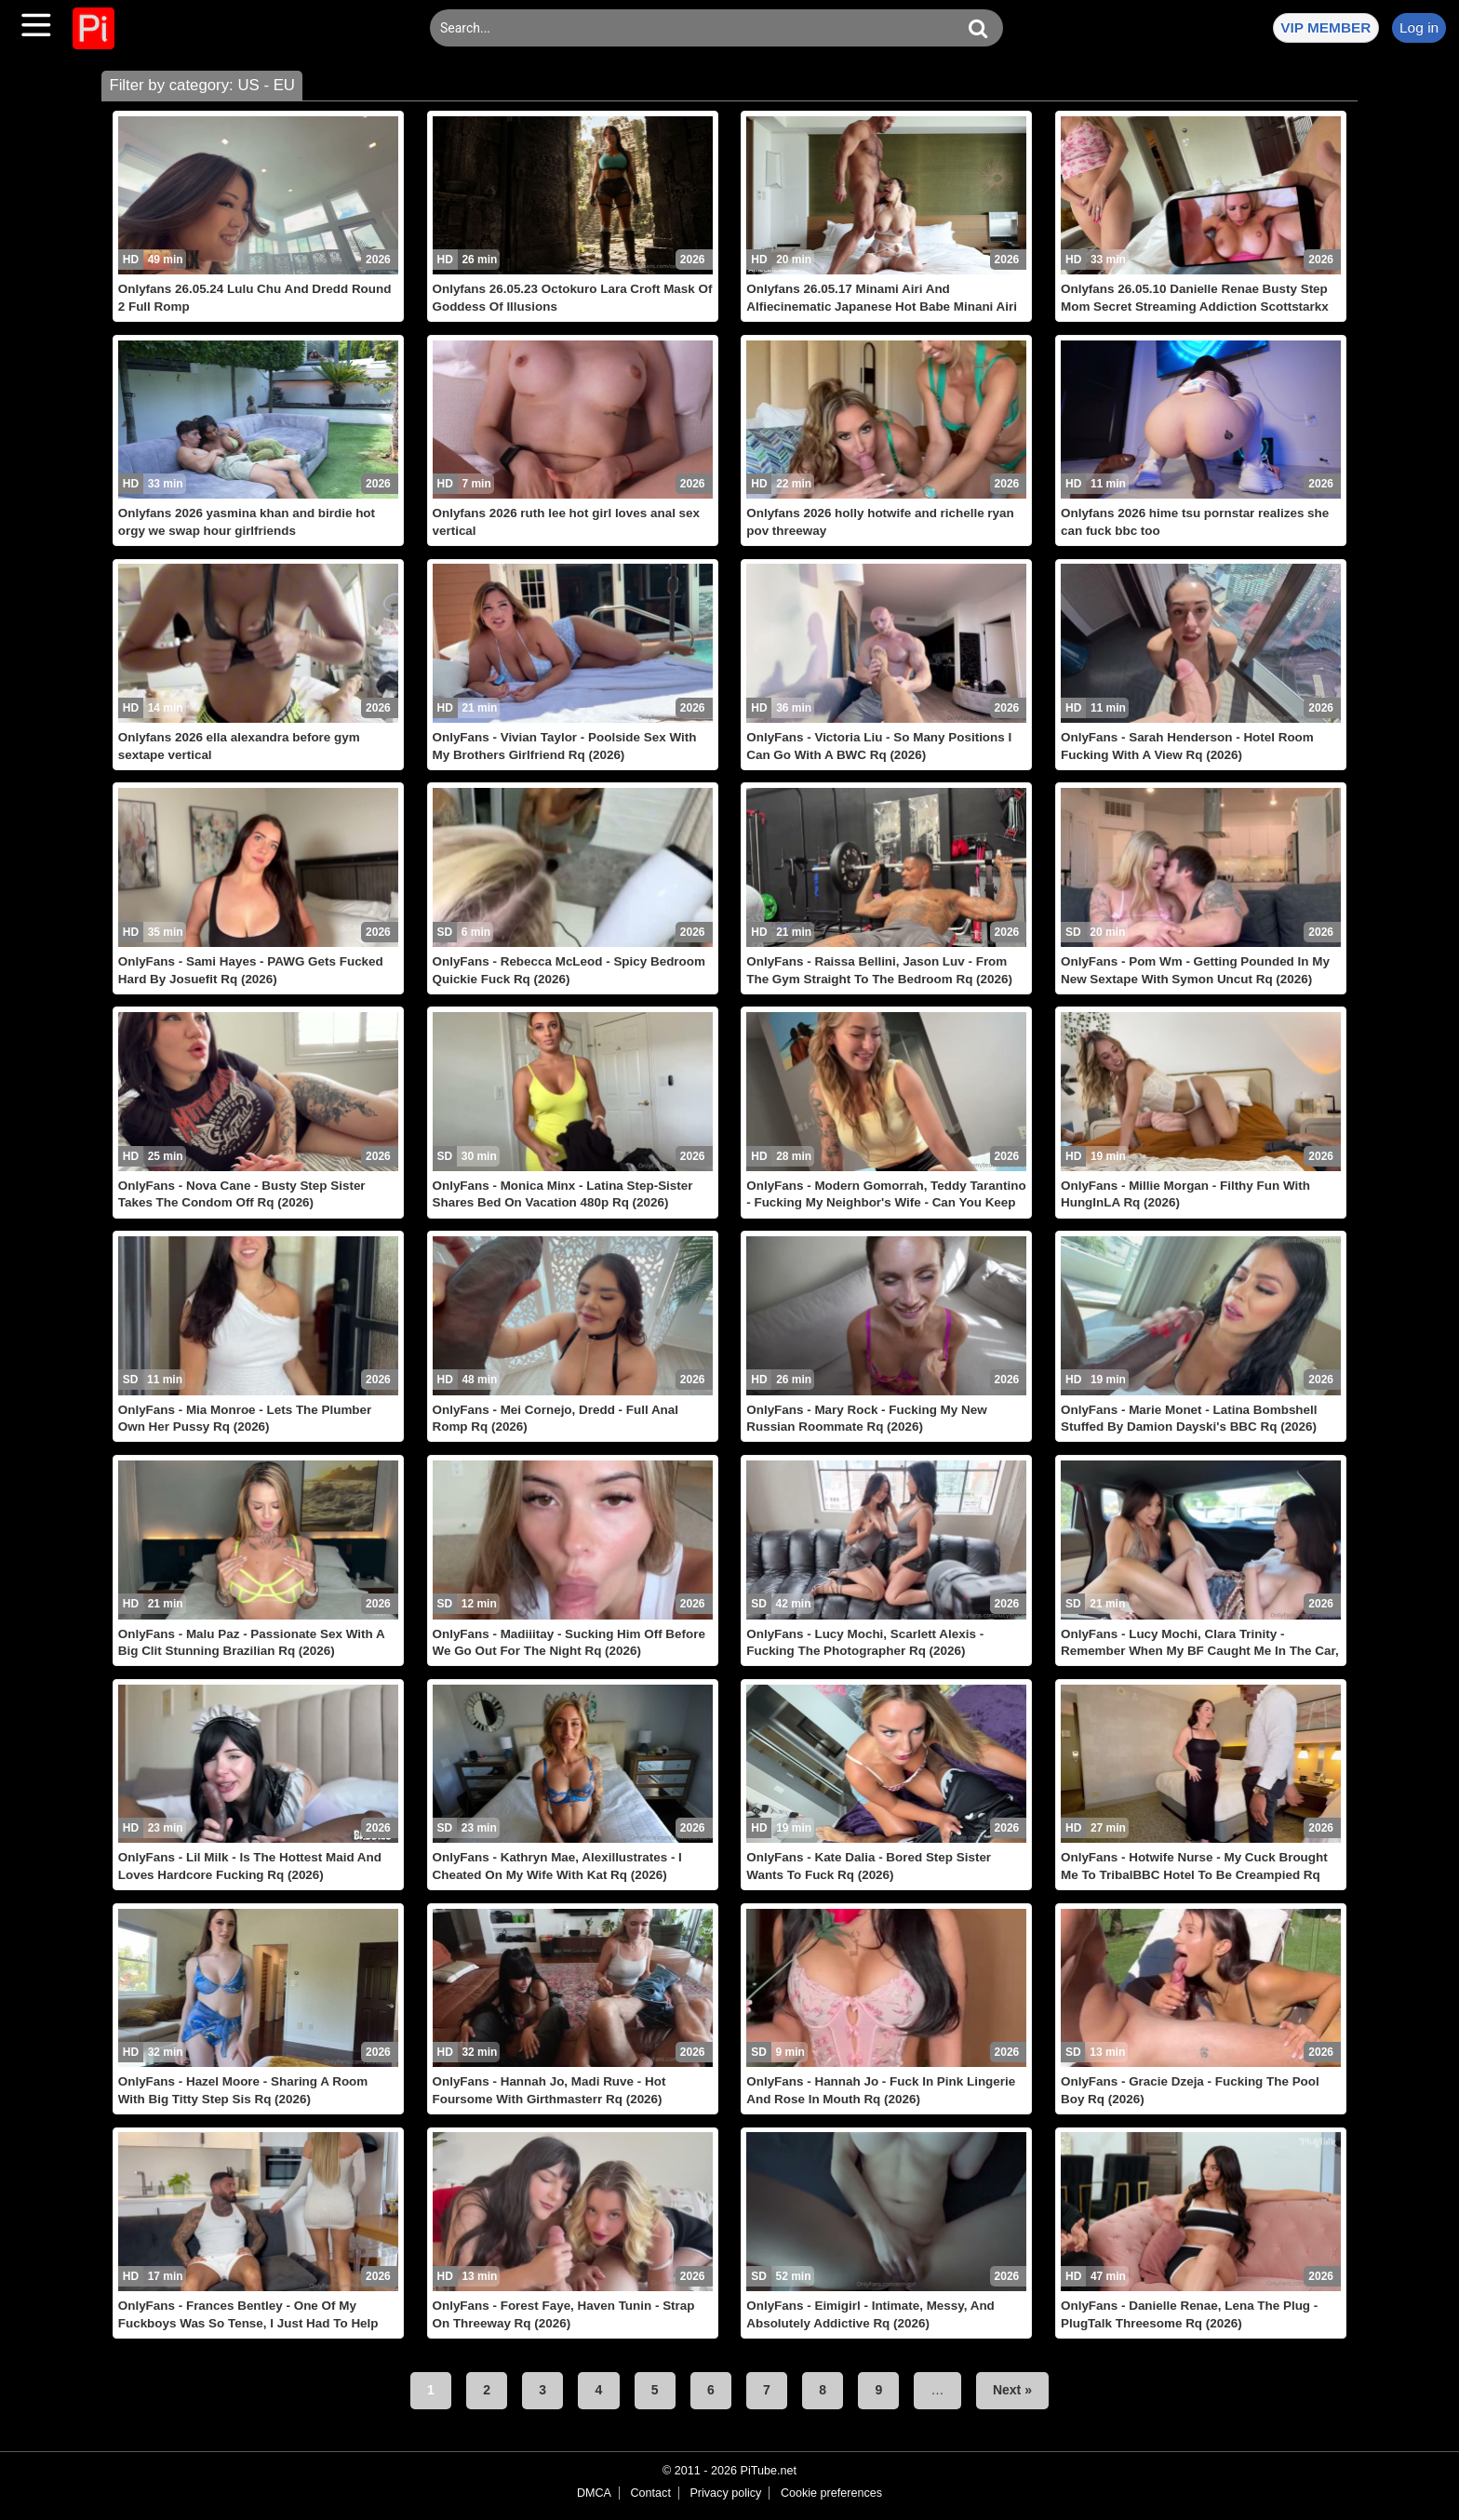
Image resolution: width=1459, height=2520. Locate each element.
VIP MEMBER (1325, 27)
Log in (1419, 27)
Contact (650, 2493)
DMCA (594, 2493)
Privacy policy (725, 2493)
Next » (1012, 2389)
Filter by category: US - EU (202, 85)
